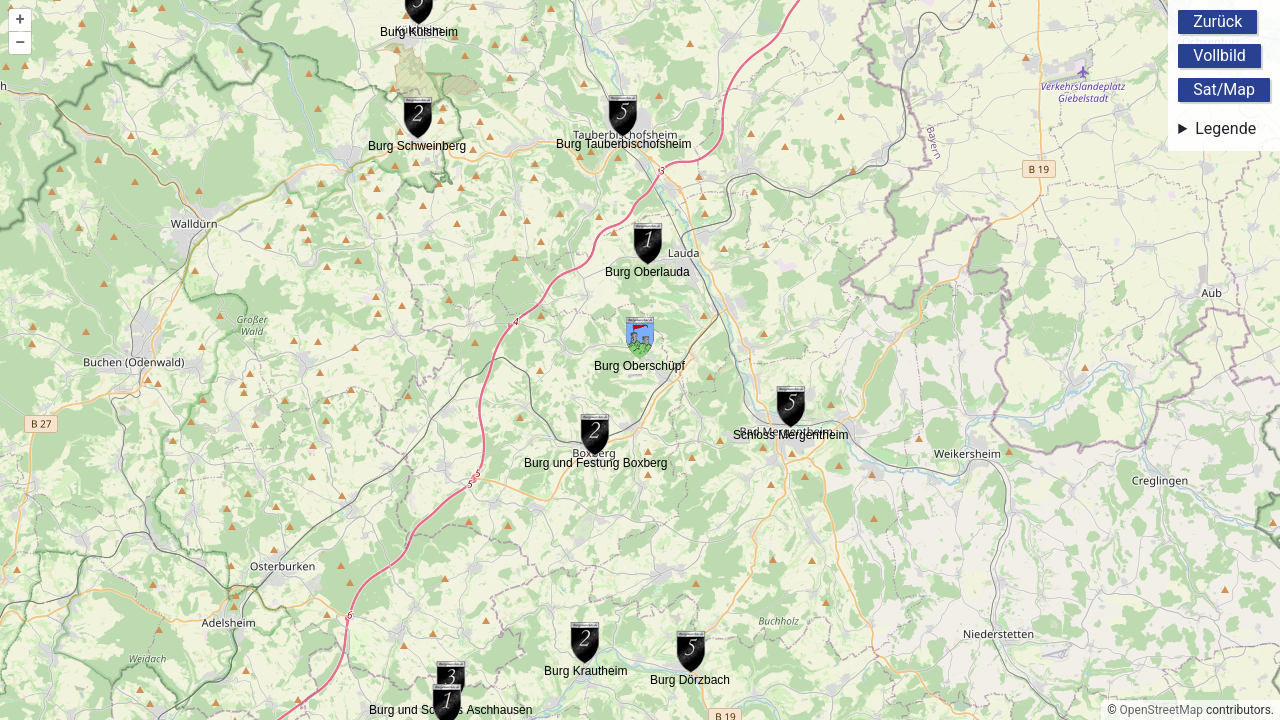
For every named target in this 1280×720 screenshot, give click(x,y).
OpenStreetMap (1161, 710)
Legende (1225, 128)
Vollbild (1219, 55)
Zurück (1217, 21)
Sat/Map (1224, 89)
